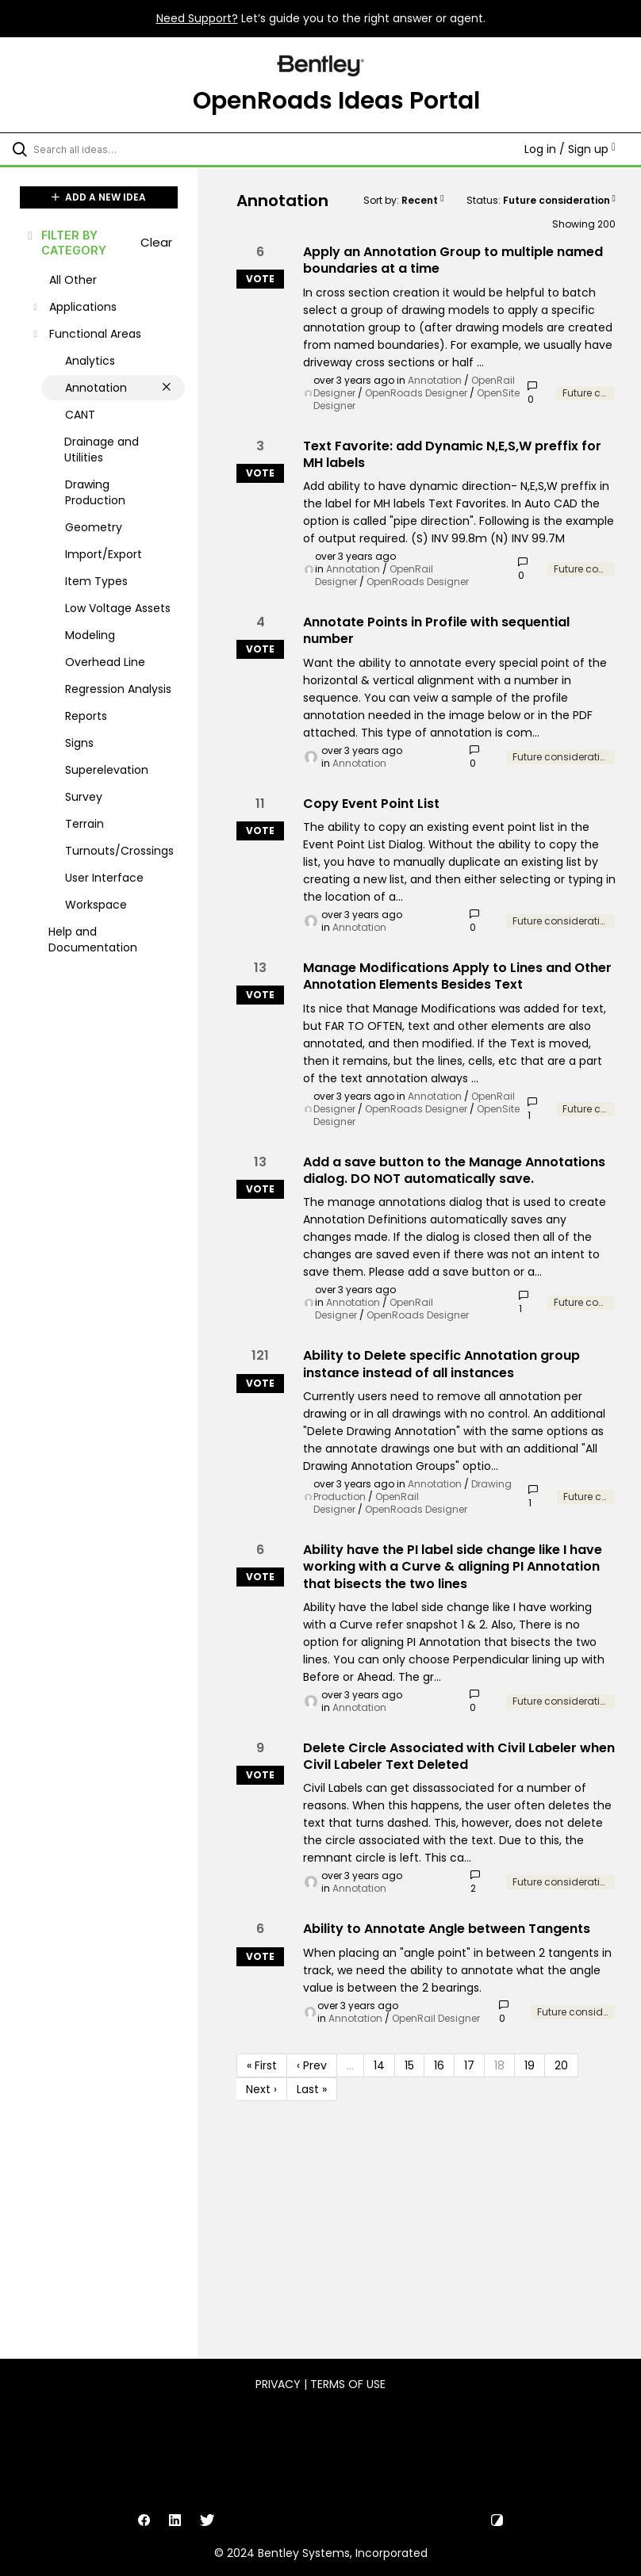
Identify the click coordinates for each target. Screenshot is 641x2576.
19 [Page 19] (529, 2065)
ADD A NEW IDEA (99, 197)
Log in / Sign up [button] (570, 149)
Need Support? (197, 18)
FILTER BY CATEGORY (65, 242)
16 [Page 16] (439, 2065)
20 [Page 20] (561, 2065)
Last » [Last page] (312, 2089)
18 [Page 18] (499, 2065)
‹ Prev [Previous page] (312, 2065)
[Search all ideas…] (107, 149)
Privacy (278, 2384)
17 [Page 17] (469, 2065)
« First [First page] (262, 2065)
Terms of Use (348, 2384)
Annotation (435, 380)
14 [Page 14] (379, 2065)
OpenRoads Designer (416, 393)
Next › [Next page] (261, 2089)
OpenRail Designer (436, 2018)
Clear (156, 242)
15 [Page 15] (409, 2065)
